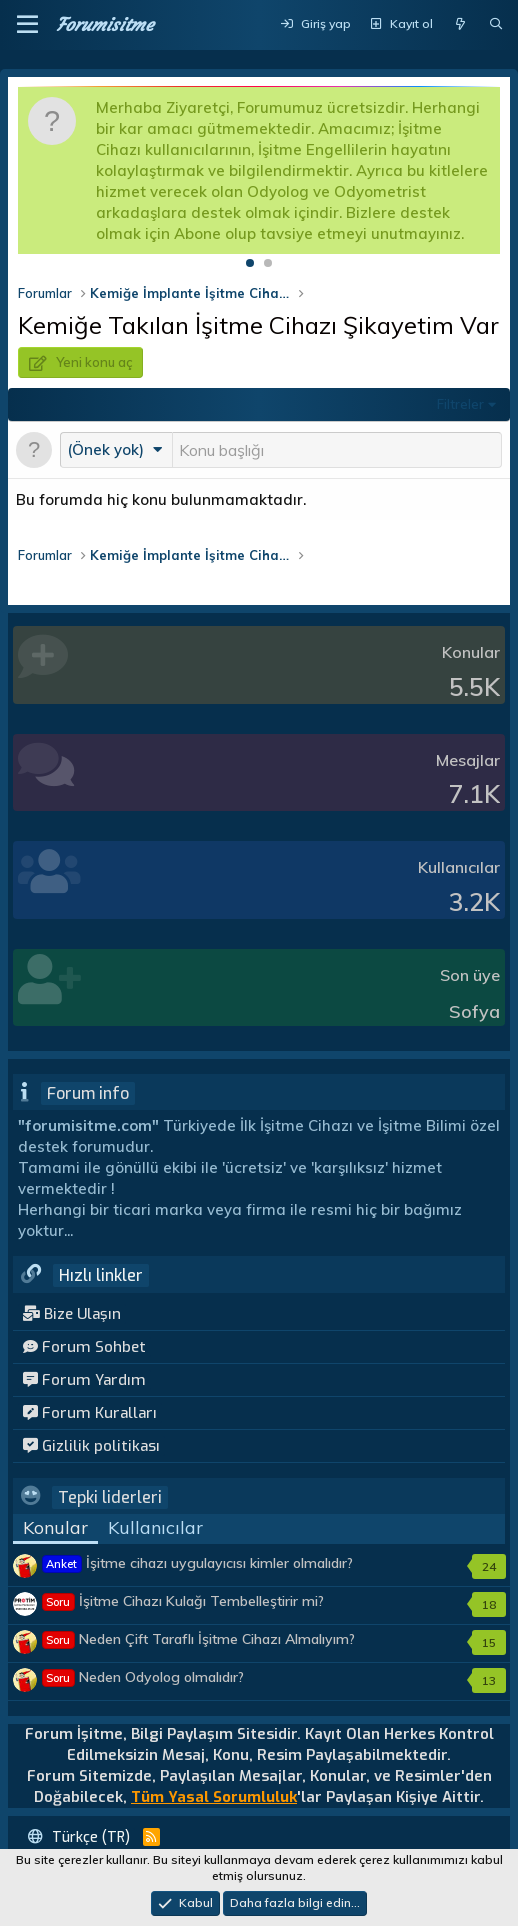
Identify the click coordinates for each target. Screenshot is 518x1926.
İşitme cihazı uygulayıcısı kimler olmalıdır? (198, 1563)
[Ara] (496, 24)
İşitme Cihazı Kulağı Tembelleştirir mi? (183, 1601)
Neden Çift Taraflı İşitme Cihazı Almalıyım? (199, 1639)
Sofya (474, 1011)
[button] (27, 25)
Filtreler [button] (460, 404)
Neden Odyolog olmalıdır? (143, 1677)
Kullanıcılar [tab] (155, 1527)
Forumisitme (104, 24)
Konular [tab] (55, 1527)
